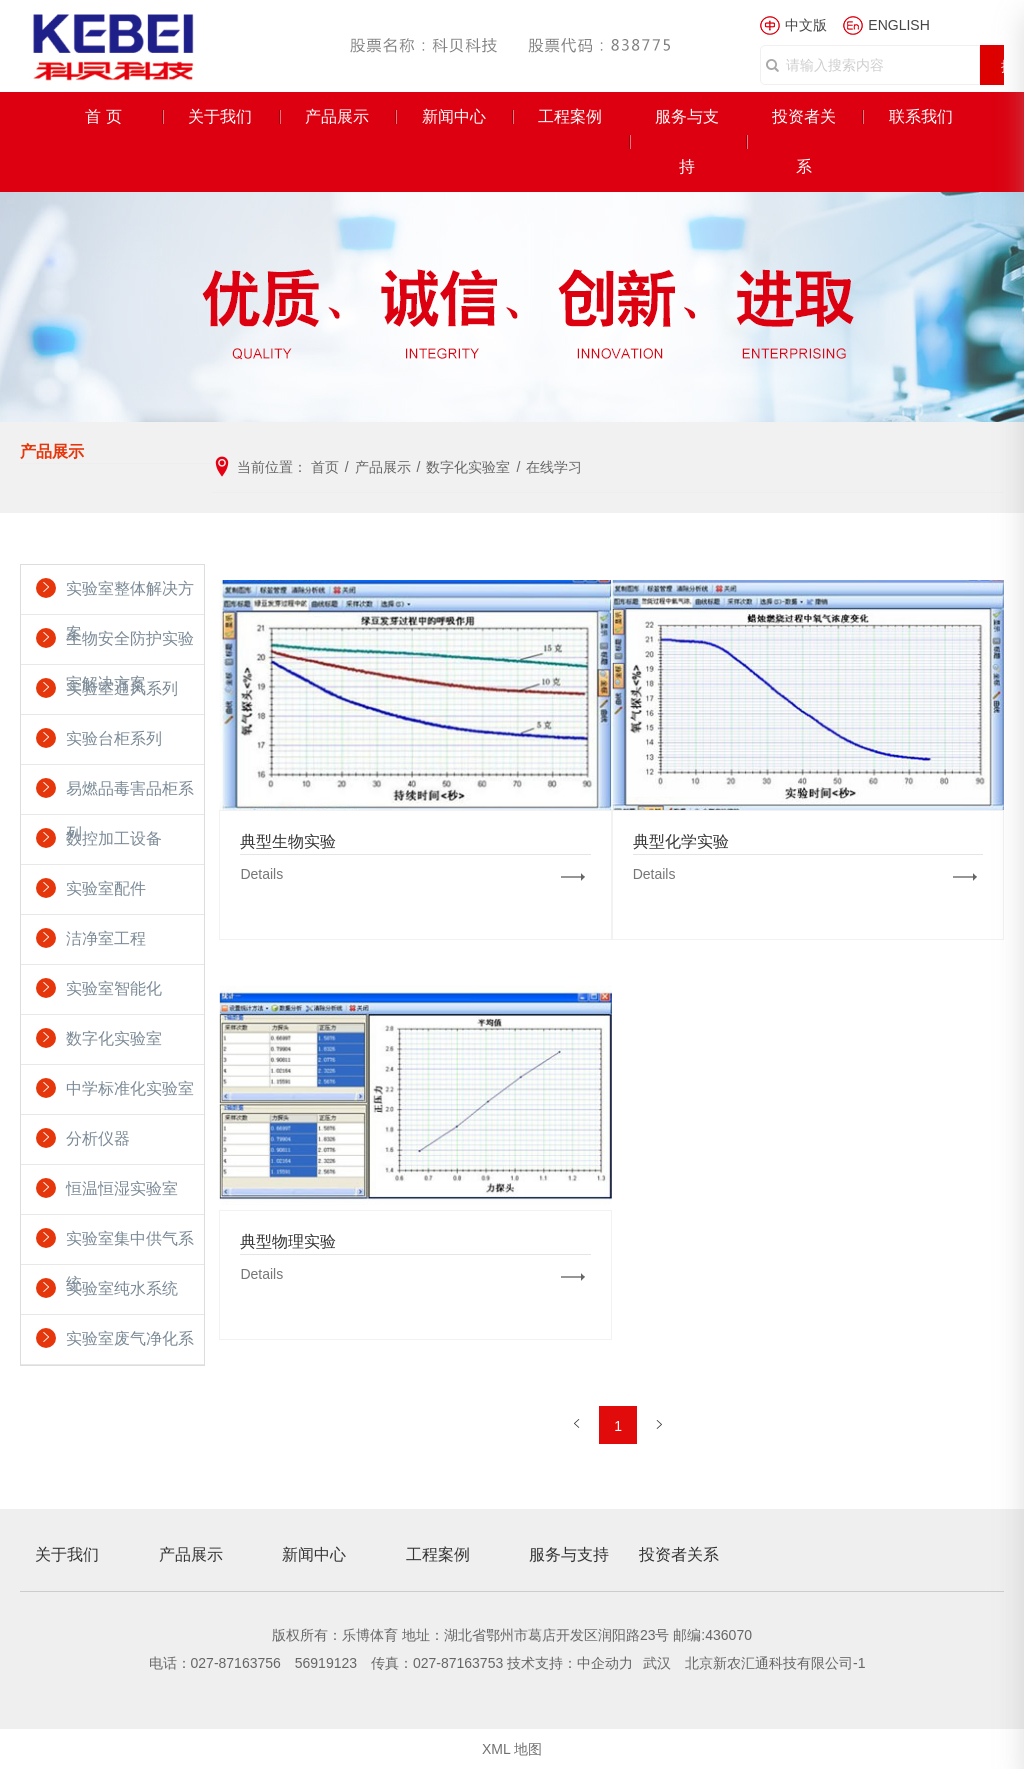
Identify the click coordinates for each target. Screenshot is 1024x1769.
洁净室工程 (106, 938)
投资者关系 (804, 141)
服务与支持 (687, 141)
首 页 (103, 116)
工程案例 (570, 116)
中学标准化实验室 (130, 1088)
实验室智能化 (114, 988)
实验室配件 (106, 888)
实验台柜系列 (114, 738)
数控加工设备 (114, 838)
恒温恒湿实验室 (122, 1188)
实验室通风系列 (122, 688)
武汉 (659, 1663)
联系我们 (921, 116)
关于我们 (220, 116)
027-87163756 (236, 1663)
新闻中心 (454, 116)
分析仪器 (98, 1138)
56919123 (326, 1663)
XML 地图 (512, 1749)
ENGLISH (898, 25)
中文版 (806, 25)
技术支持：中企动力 (570, 1663)
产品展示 (337, 116)
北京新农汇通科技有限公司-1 (775, 1663)
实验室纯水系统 (122, 1288)
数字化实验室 (114, 1038)
